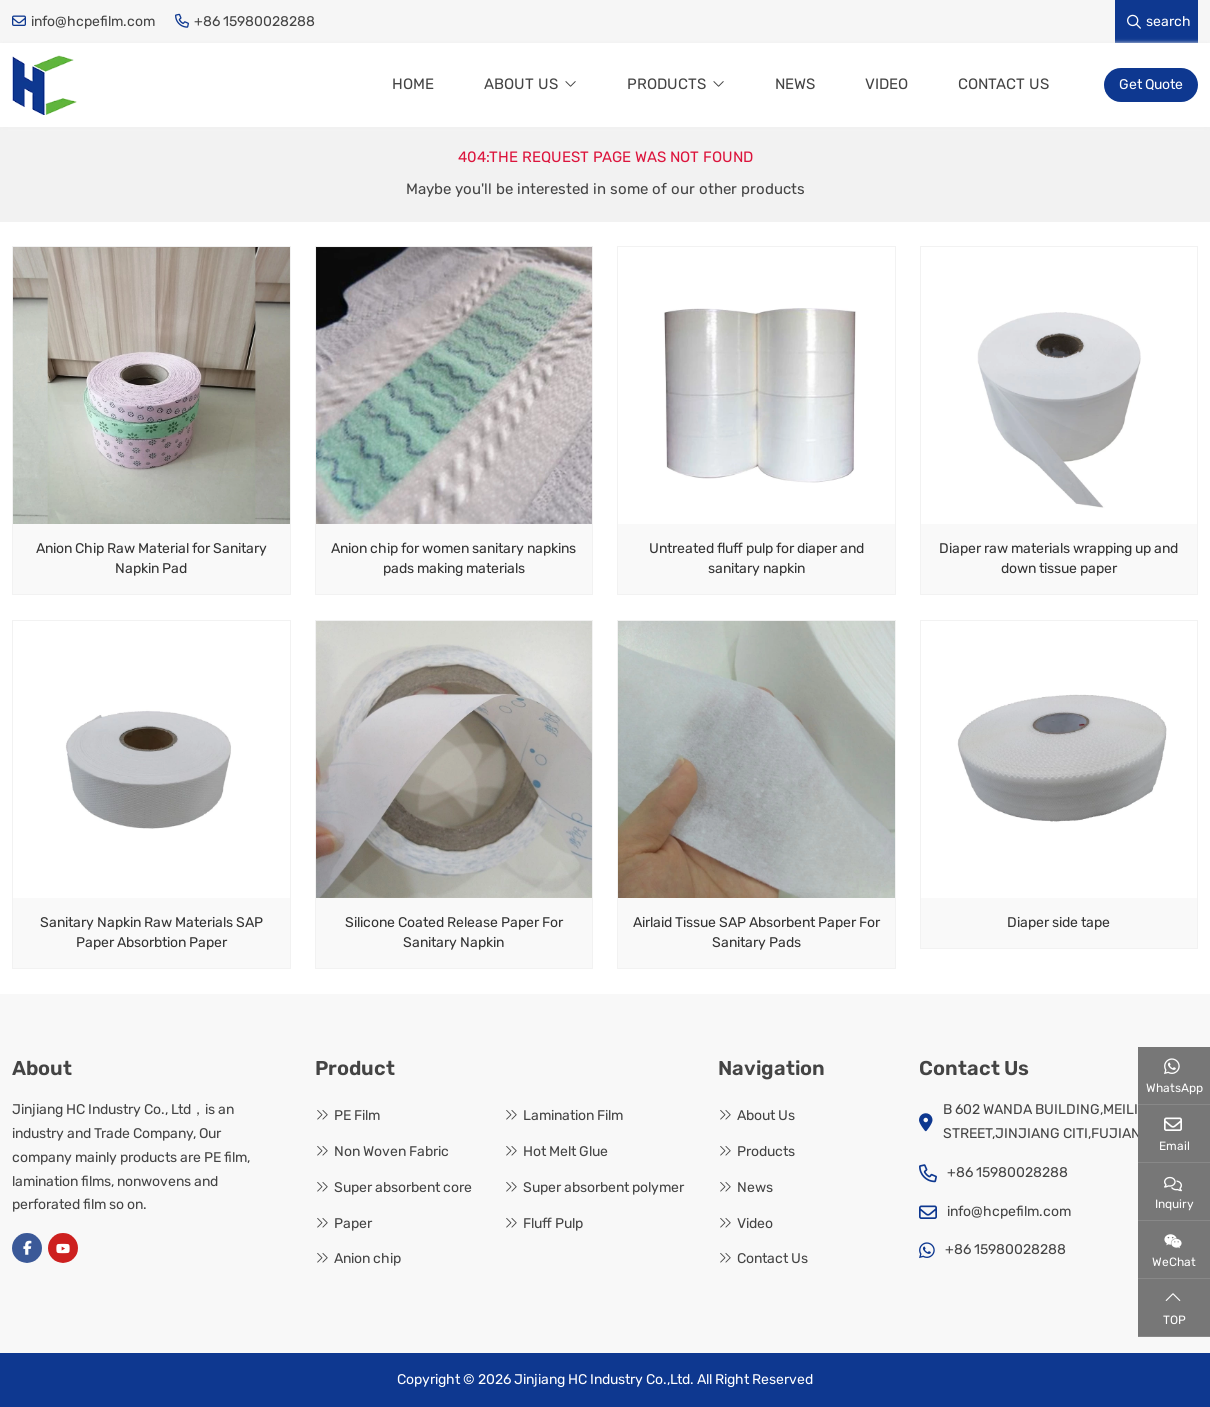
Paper (353, 1223)
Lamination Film (573, 1115)
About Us (521, 84)
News (795, 84)
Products (666, 84)
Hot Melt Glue (565, 1151)
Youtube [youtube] (63, 1248)
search (1159, 21)
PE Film (357, 1115)
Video (886, 84)
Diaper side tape (1058, 922)
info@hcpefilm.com (93, 21)
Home (413, 84)
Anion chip (367, 1259)
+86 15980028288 (254, 21)
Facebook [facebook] (27, 1248)
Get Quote (1151, 84)
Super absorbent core (403, 1187)
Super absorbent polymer (603, 1187)
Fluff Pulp (553, 1223)
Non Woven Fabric (391, 1151)
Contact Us (1003, 84)
